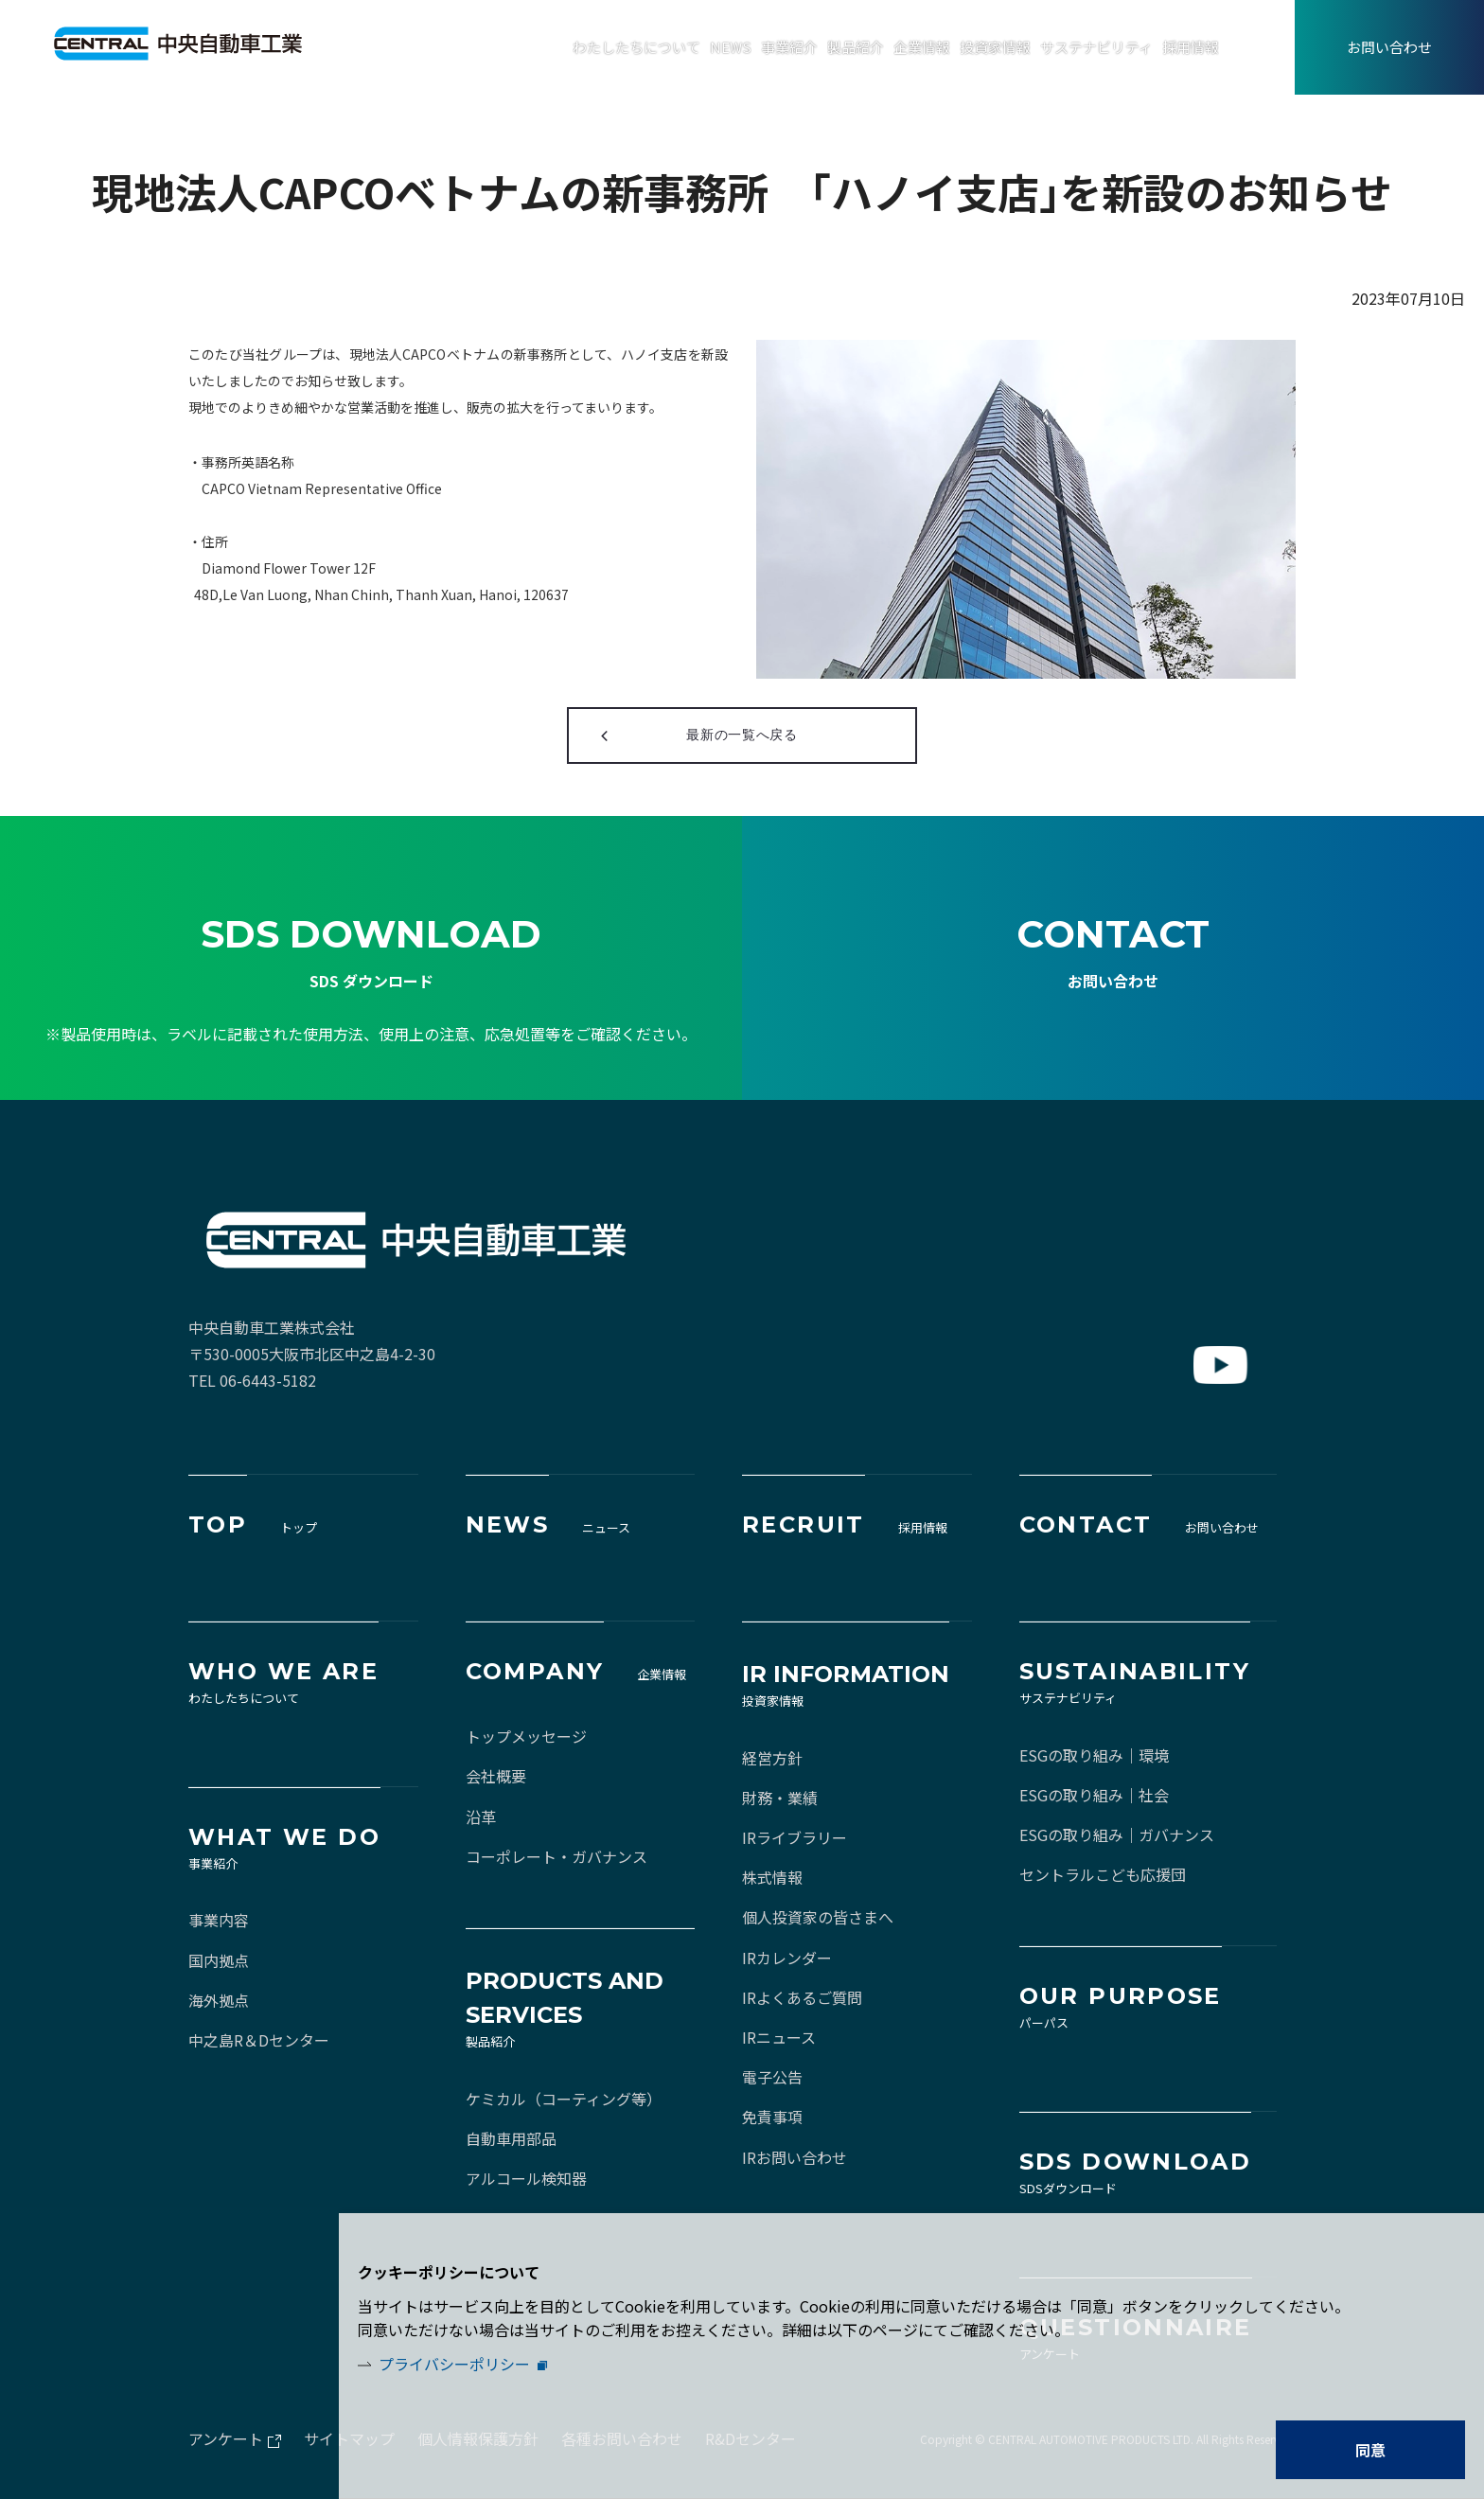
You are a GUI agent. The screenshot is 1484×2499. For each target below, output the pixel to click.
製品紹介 (855, 47)
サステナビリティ (1096, 47)
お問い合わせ (1389, 47)
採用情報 (1190, 47)
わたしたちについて (636, 47)
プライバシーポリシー (454, 2363)
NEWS (730, 47)
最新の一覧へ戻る (742, 734)
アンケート (225, 2438)
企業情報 (921, 47)
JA (1236, 48)
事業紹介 (789, 47)
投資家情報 (995, 47)
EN (1275, 48)
